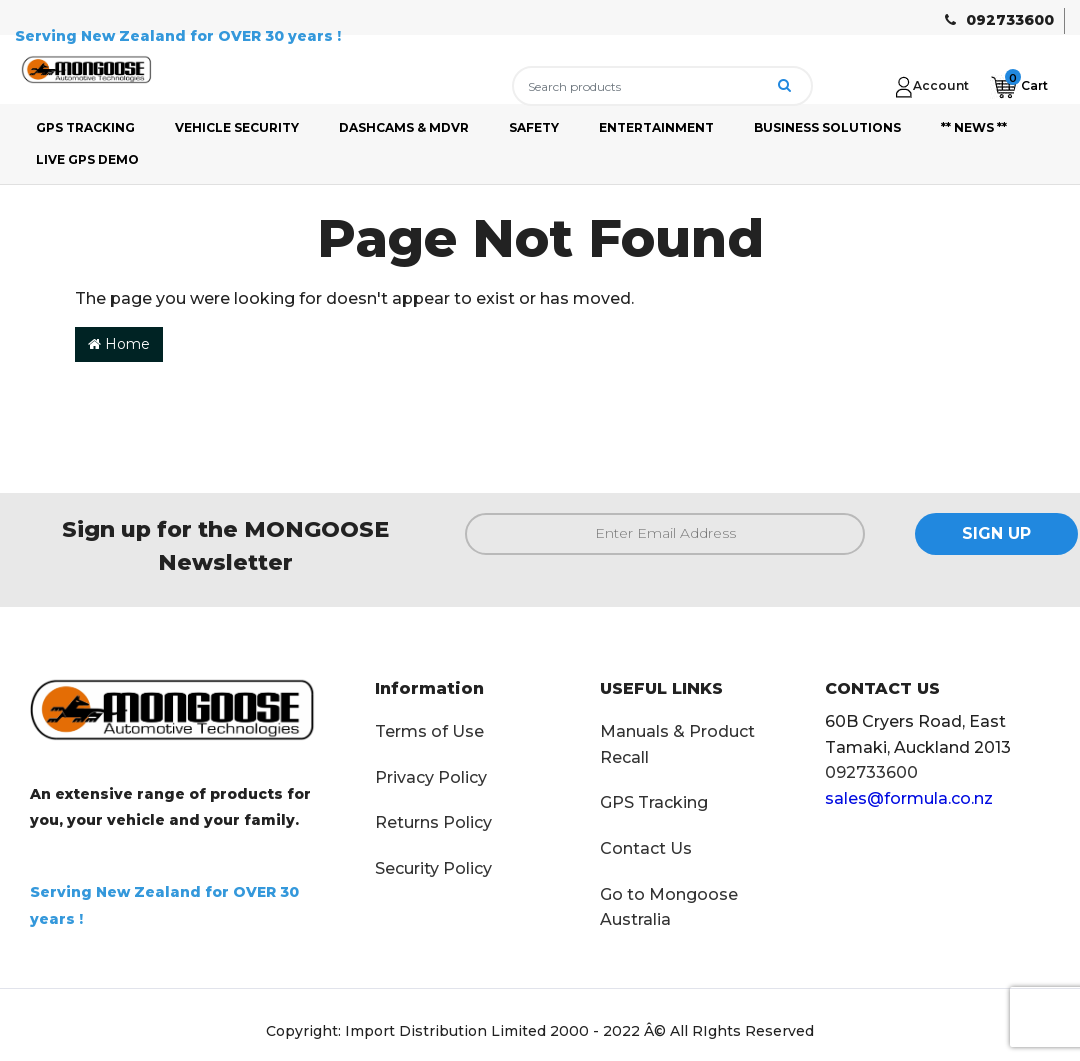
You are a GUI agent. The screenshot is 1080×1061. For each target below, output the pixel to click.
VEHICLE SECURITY (237, 127)
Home (119, 344)
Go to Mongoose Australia (669, 907)
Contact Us (646, 848)
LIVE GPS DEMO (87, 159)
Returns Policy (433, 822)
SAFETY (534, 127)
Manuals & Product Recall (677, 744)
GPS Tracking (654, 802)
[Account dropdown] (932, 85)
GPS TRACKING (85, 127)
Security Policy (433, 868)
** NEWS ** (974, 127)
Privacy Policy (431, 777)
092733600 (1010, 20)
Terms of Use (429, 731)
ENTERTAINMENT (656, 127)
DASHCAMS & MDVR (404, 127)
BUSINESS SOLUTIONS (827, 127)
